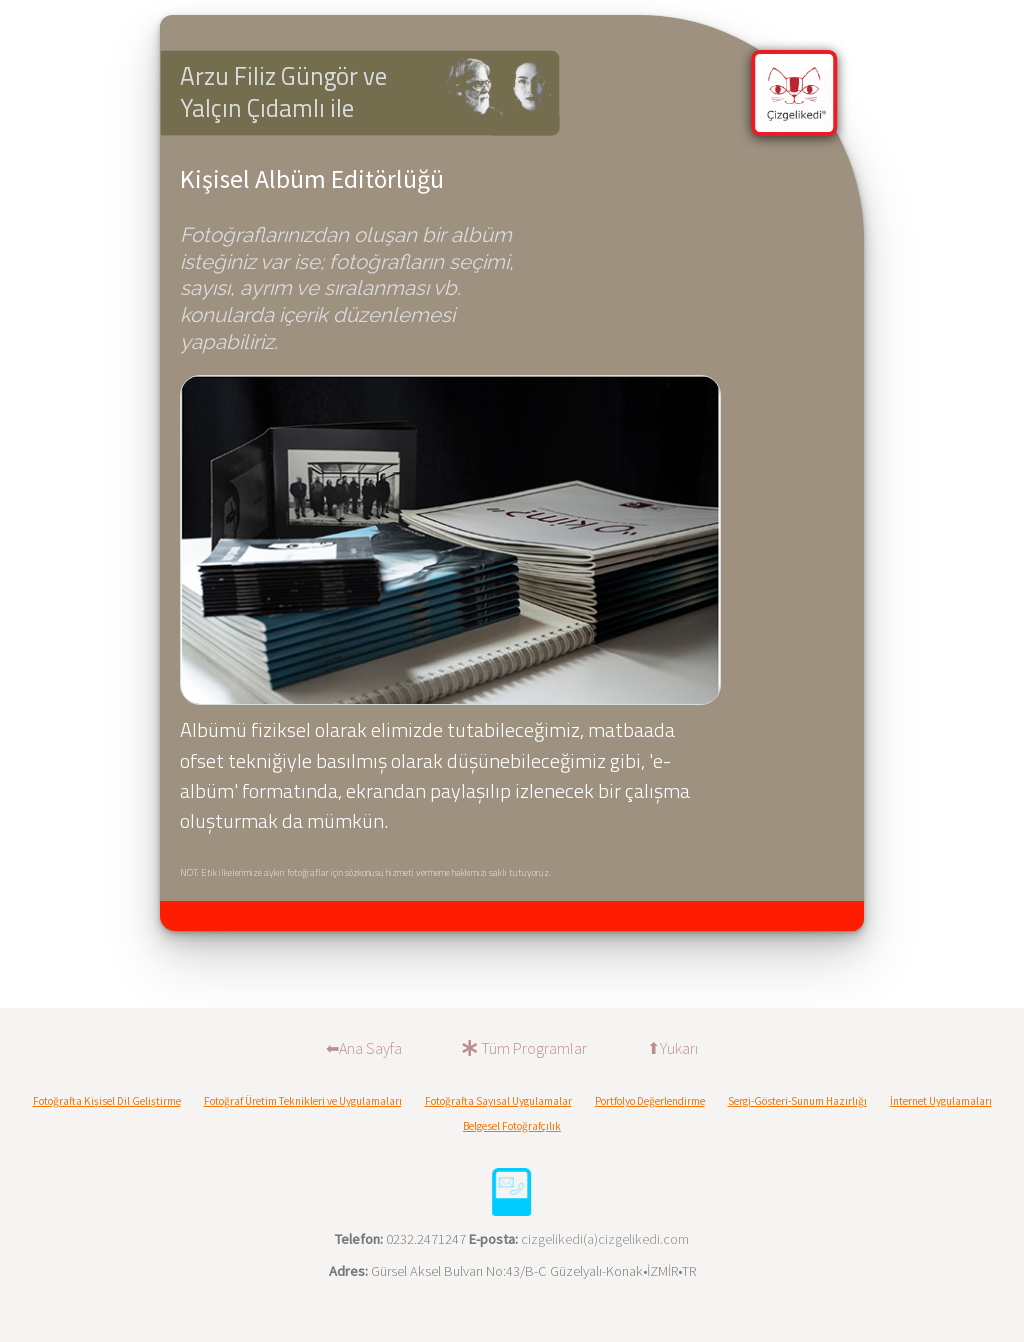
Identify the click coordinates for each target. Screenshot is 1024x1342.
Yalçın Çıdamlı (252, 108)
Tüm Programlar (524, 1048)
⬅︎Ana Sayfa (364, 1048)
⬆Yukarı (672, 1048)
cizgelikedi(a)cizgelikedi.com (605, 1239)
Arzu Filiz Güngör (271, 76)
